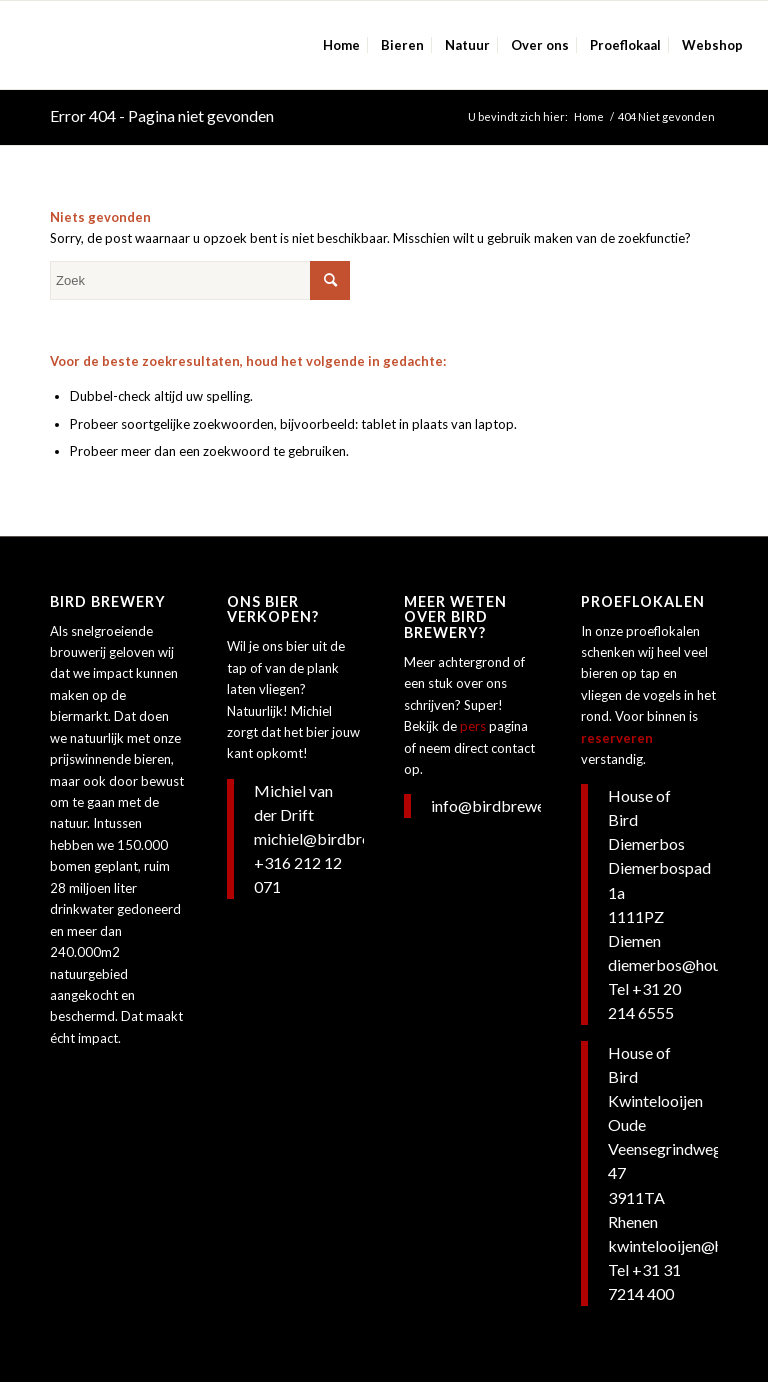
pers (473, 726)
